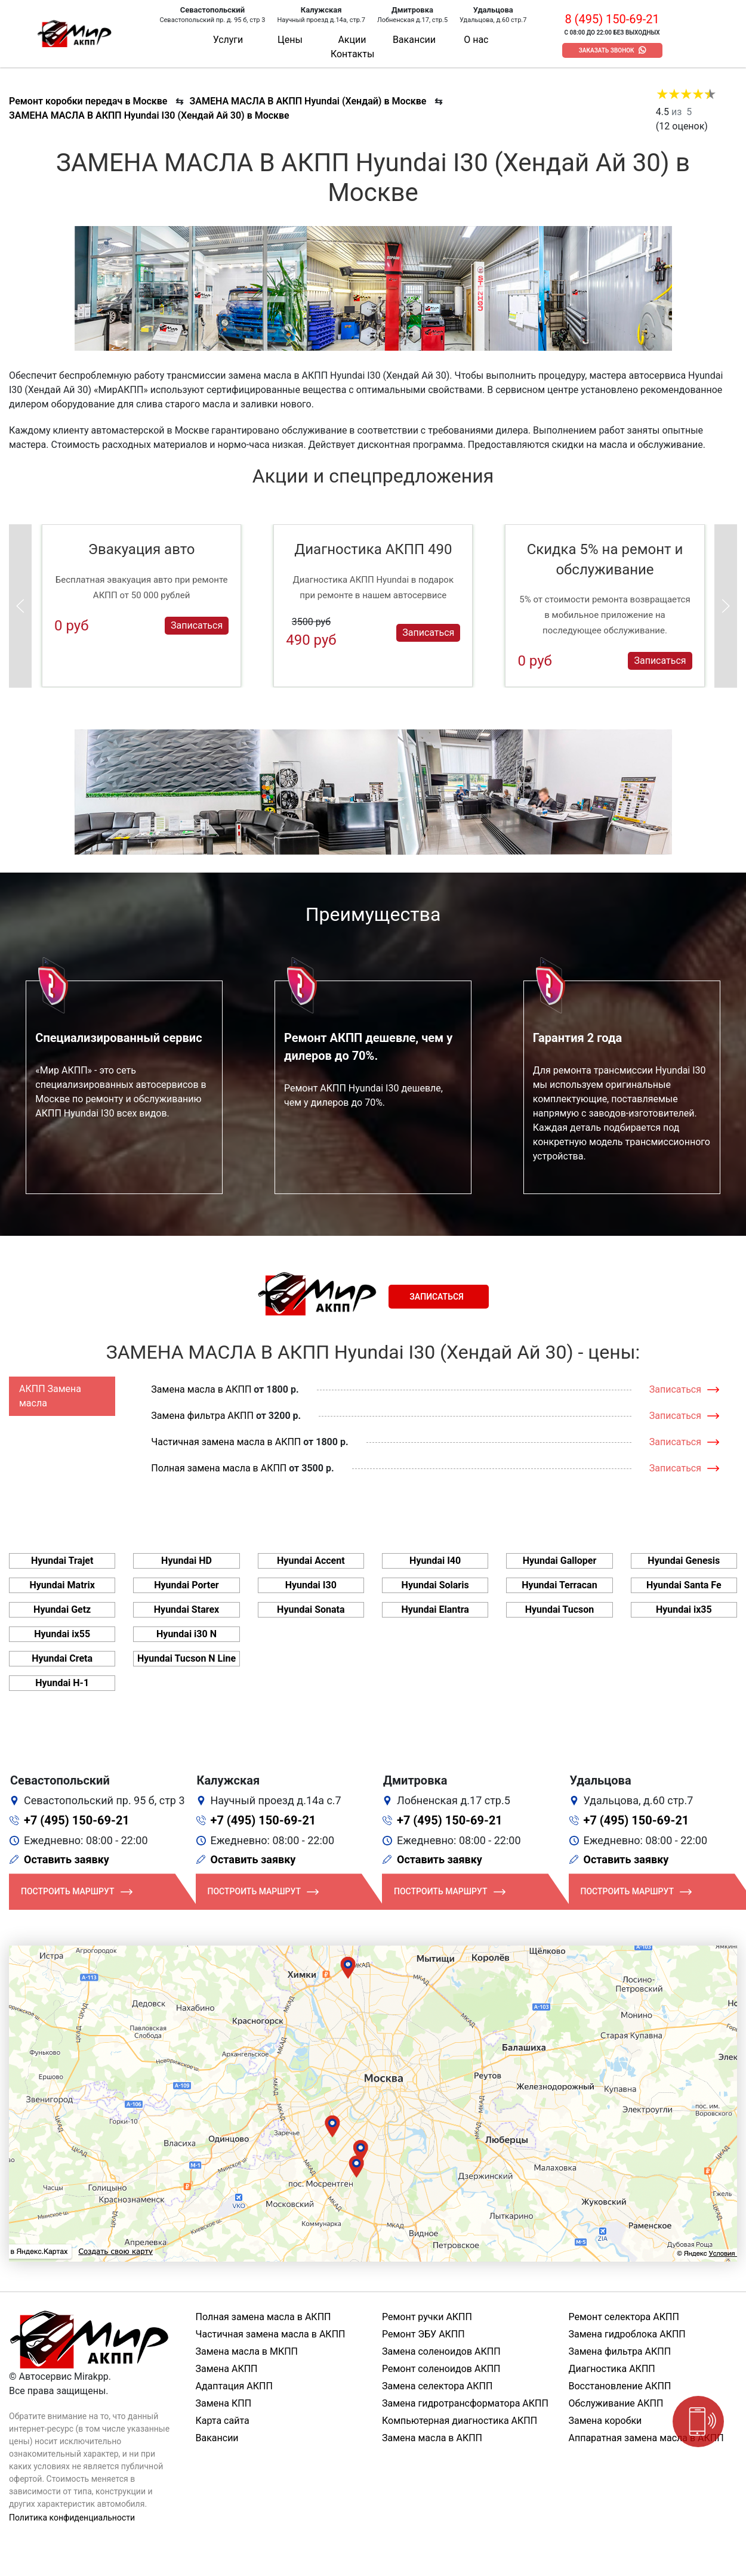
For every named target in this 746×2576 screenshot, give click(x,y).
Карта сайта (222, 2420)
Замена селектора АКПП (437, 2386)
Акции (352, 39)
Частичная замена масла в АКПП (226, 1442)
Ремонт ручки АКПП (427, 2317)
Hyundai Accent (311, 1560)
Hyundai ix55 (62, 1634)
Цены (290, 39)
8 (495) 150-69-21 (612, 19)
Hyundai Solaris (435, 1585)
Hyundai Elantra (434, 1609)
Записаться (197, 625)
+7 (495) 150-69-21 (77, 1820)
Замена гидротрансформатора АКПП (465, 2403)
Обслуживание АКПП (616, 2403)
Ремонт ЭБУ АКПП (423, 2334)
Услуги (228, 39)
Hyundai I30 (311, 1585)
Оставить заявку (66, 1859)
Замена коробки (605, 2420)
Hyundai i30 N (186, 1634)
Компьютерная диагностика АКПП (459, 2420)
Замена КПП (224, 2403)
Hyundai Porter (186, 1585)
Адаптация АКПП (234, 2386)
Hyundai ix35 (684, 1609)
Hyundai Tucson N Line (186, 1658)
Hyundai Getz (62, 1609)
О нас (476, 39)
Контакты (352, 54)
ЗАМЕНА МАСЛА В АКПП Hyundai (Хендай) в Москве (307, 101)
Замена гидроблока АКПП (627, 2334)
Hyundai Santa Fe (684, 1585)
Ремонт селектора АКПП (624, 2317)
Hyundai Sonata (310, 1609)
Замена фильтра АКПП (202, 1415)
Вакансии (414, 39)
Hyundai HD (186, 1560)
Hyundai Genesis (684, 1560)
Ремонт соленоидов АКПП (441, 2368)
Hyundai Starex (186, 1609)
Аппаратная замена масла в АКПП (646, 2438)
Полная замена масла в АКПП (218, 1468)
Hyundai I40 (435, 1560)
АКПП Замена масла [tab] (50, 1396)
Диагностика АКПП (612, 2368)
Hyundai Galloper (560, 1560)
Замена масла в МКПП (247, 2351)
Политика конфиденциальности (72, 2517)
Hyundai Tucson (559, 1609)
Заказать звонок (606, 50)
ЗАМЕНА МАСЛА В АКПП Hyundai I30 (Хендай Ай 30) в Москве (149, 115)
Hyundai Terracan (559, 1585)
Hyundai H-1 (62, 1683)
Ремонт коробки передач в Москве (88, 101)
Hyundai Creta (62, 1658)
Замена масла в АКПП (201, 1389)
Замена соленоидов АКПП (441, 2351)
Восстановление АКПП (620, 2386)
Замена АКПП (227, 2368)
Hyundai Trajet (62, 1560)
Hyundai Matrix (62, 1585)
